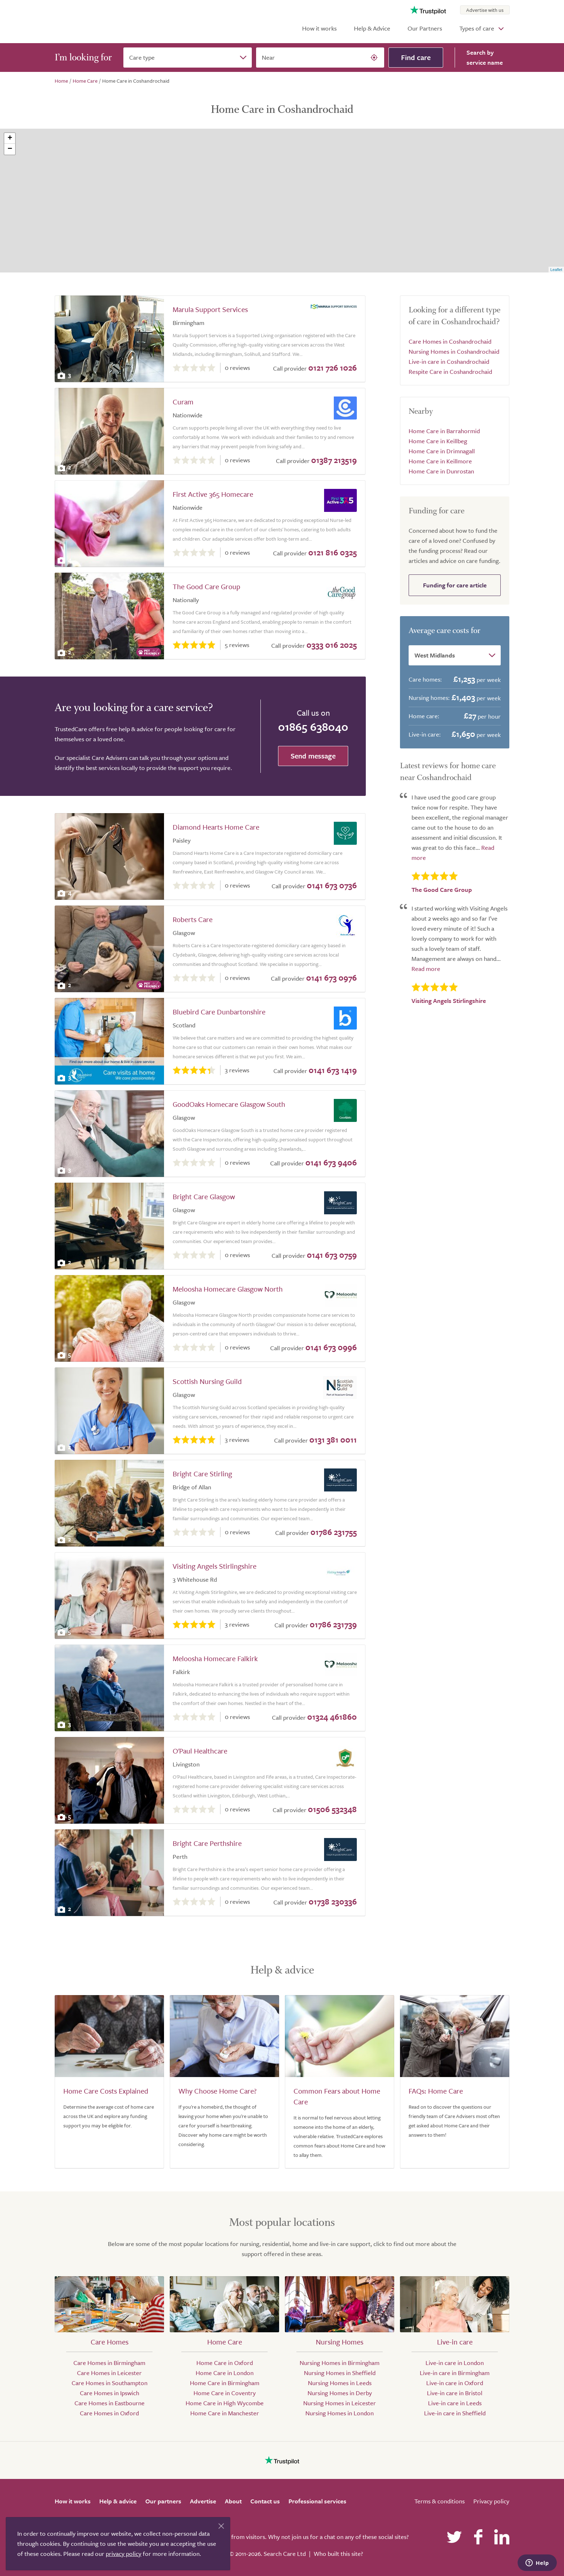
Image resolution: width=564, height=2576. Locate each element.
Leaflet (556, 269)
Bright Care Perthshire (207, 1843)
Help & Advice (372, 28)
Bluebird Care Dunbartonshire (219, 1012)
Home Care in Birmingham (224, 2382)
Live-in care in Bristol (454, 2392)
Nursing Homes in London (339, 2412)
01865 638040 (313, 726)
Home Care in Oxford (224, 2362)
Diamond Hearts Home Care (216, 827)
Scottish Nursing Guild (207, 1381)
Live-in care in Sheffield (455, 2412)
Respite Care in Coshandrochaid (450, 371)
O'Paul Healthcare (200, 1751)
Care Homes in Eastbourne (109, 2402)
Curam (183, 402)
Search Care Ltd (285, 2553)
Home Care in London (225, 2372)
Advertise (203, 2501)
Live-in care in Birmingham (455, 2372)
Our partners (163, 2501)
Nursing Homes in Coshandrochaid (454, 351)
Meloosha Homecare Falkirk (215, 1658)
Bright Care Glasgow (204, 1196)
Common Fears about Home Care (337, 2096)
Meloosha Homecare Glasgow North (228, 1289)
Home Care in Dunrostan (441, 471)
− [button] (10, 149)
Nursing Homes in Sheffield (340, 2372)
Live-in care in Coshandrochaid (449, 361)
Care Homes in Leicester (109, 2372)
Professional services (317, 2501)
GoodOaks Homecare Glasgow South (229, 1104)
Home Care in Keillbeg (438, 440)
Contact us (265, 2501)
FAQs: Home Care (436, 2091)
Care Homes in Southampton (109, 2382)
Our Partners (425, 28)
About (233, 2501)
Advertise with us (485, 10)
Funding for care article (455, 585)
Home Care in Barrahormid (444, 430)
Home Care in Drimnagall (442, 450)
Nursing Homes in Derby (340, 2392)
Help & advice (118, 2501)
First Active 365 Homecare (213, 494)
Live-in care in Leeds (455, 2402)
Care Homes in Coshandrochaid (450, 341)
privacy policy (123, 2553)
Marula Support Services (210, 309)
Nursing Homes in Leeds (340, 2382)
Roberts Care (193, 919)
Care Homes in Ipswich (109, 2392)
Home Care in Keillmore (440, 461)
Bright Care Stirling (202, 1473)
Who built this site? (338, 2553)
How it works (319, 28)
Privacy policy (491, 2501)
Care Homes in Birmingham (109, 2362)
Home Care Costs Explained (105, 2091)
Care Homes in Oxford (109, 2412)
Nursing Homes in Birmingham (339, 2362)
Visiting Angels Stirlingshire (214, 1566)
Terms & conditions (439, 2501)
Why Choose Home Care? (217, 2091)
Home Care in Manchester (224, 2412)
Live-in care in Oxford (454, 2382)
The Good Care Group (206, 586)
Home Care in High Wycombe (225, 2402)
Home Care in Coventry (225, 2392)
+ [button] (10, 138)
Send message (313, 756)
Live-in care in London (455, 2362)
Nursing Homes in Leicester (339, 2402)
